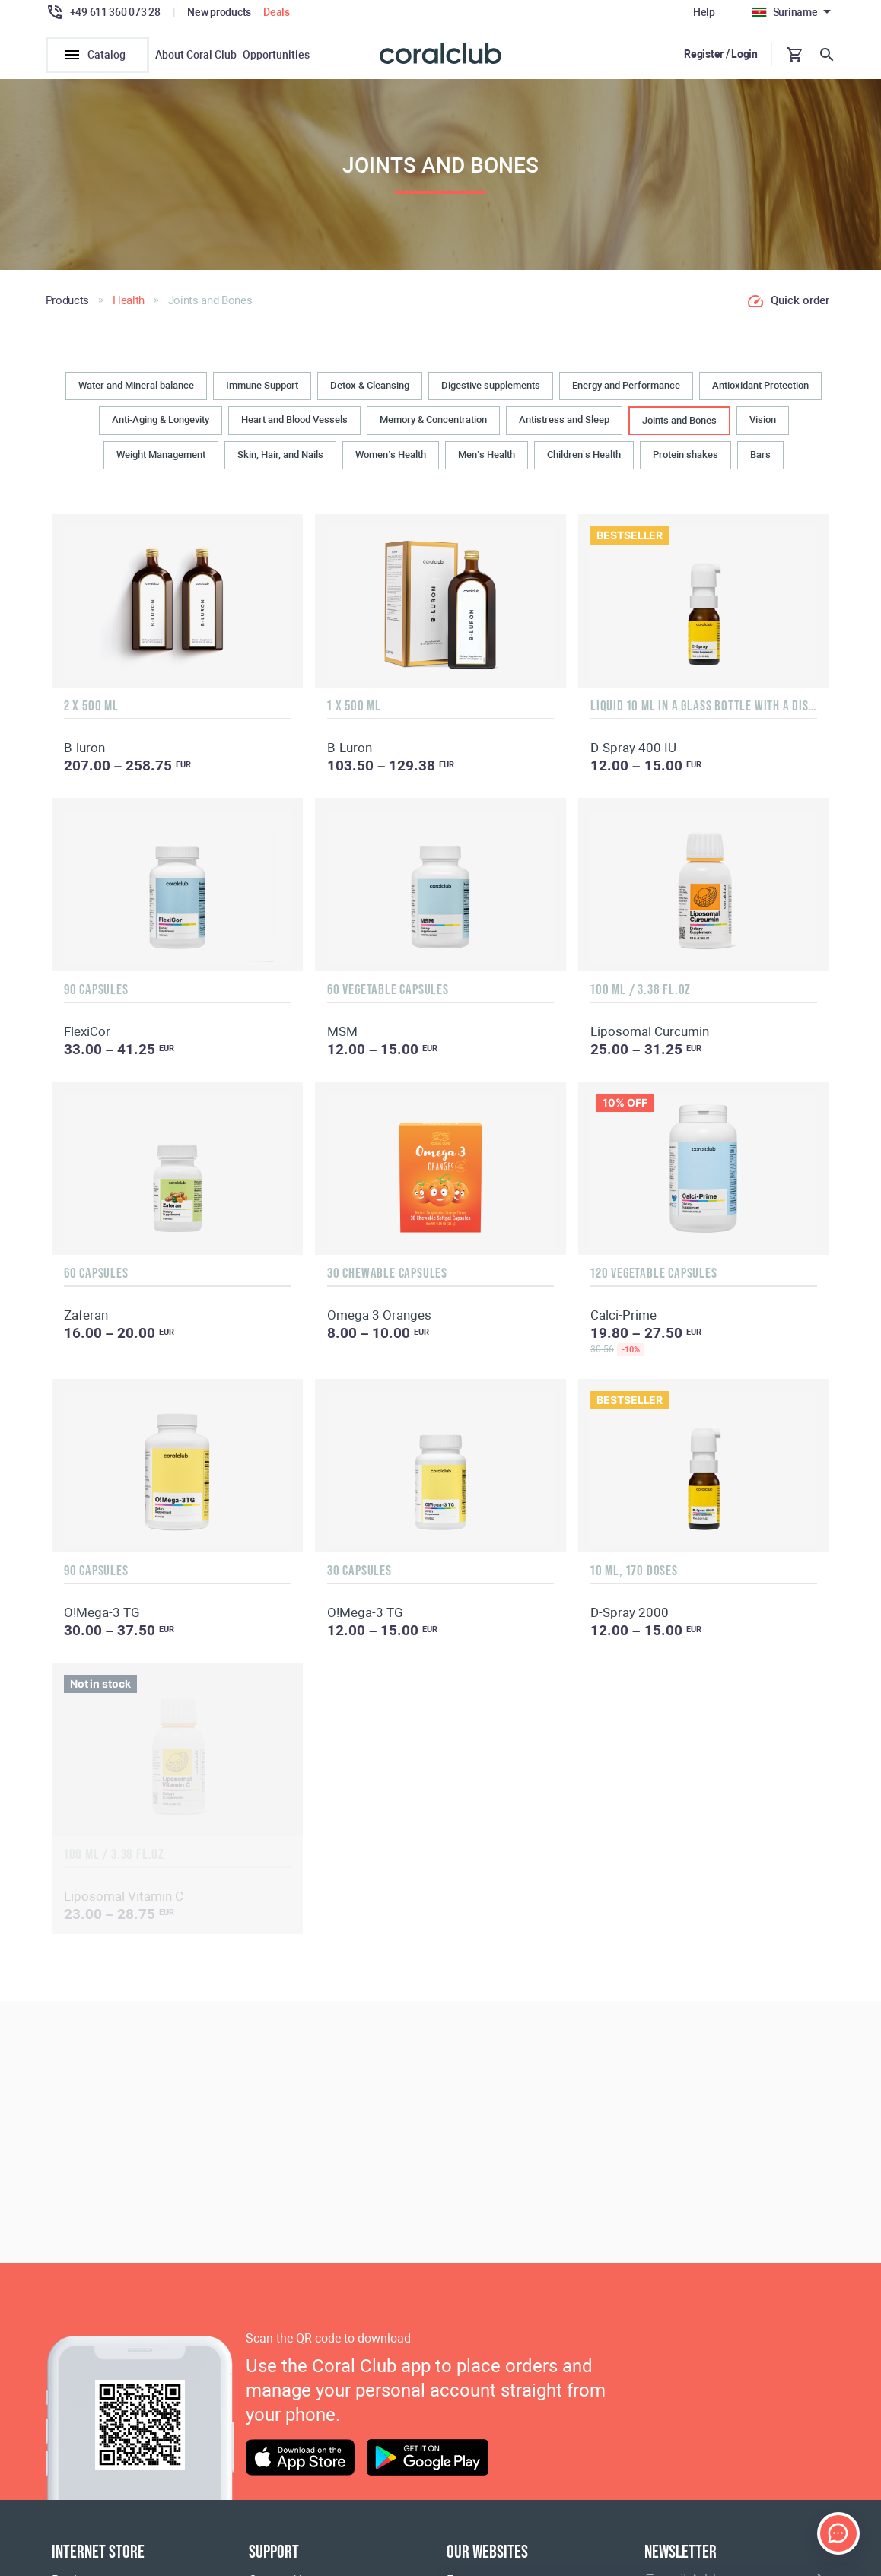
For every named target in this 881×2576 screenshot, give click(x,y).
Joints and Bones (679, 424)
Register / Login (721, 54)
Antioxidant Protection (760, 389)
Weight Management (160, 459)
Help (704, 12)
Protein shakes (685, 459)
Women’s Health (390, 459)
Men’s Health (486, 459)
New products (219, 12)
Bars (760, 459)
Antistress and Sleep (564, 424)
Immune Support (262, 389)
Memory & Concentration (433, 424)
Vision (762, 424)
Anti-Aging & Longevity (160, 424)
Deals (276, 12)
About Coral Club (196, 55)
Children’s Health (584, 459)
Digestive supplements (490, 389)
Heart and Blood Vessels (294, 424)
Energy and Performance (626, 389)
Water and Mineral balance (136, 389)
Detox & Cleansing (369, 389)
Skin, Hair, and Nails (280, 459)
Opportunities (276, 54)
